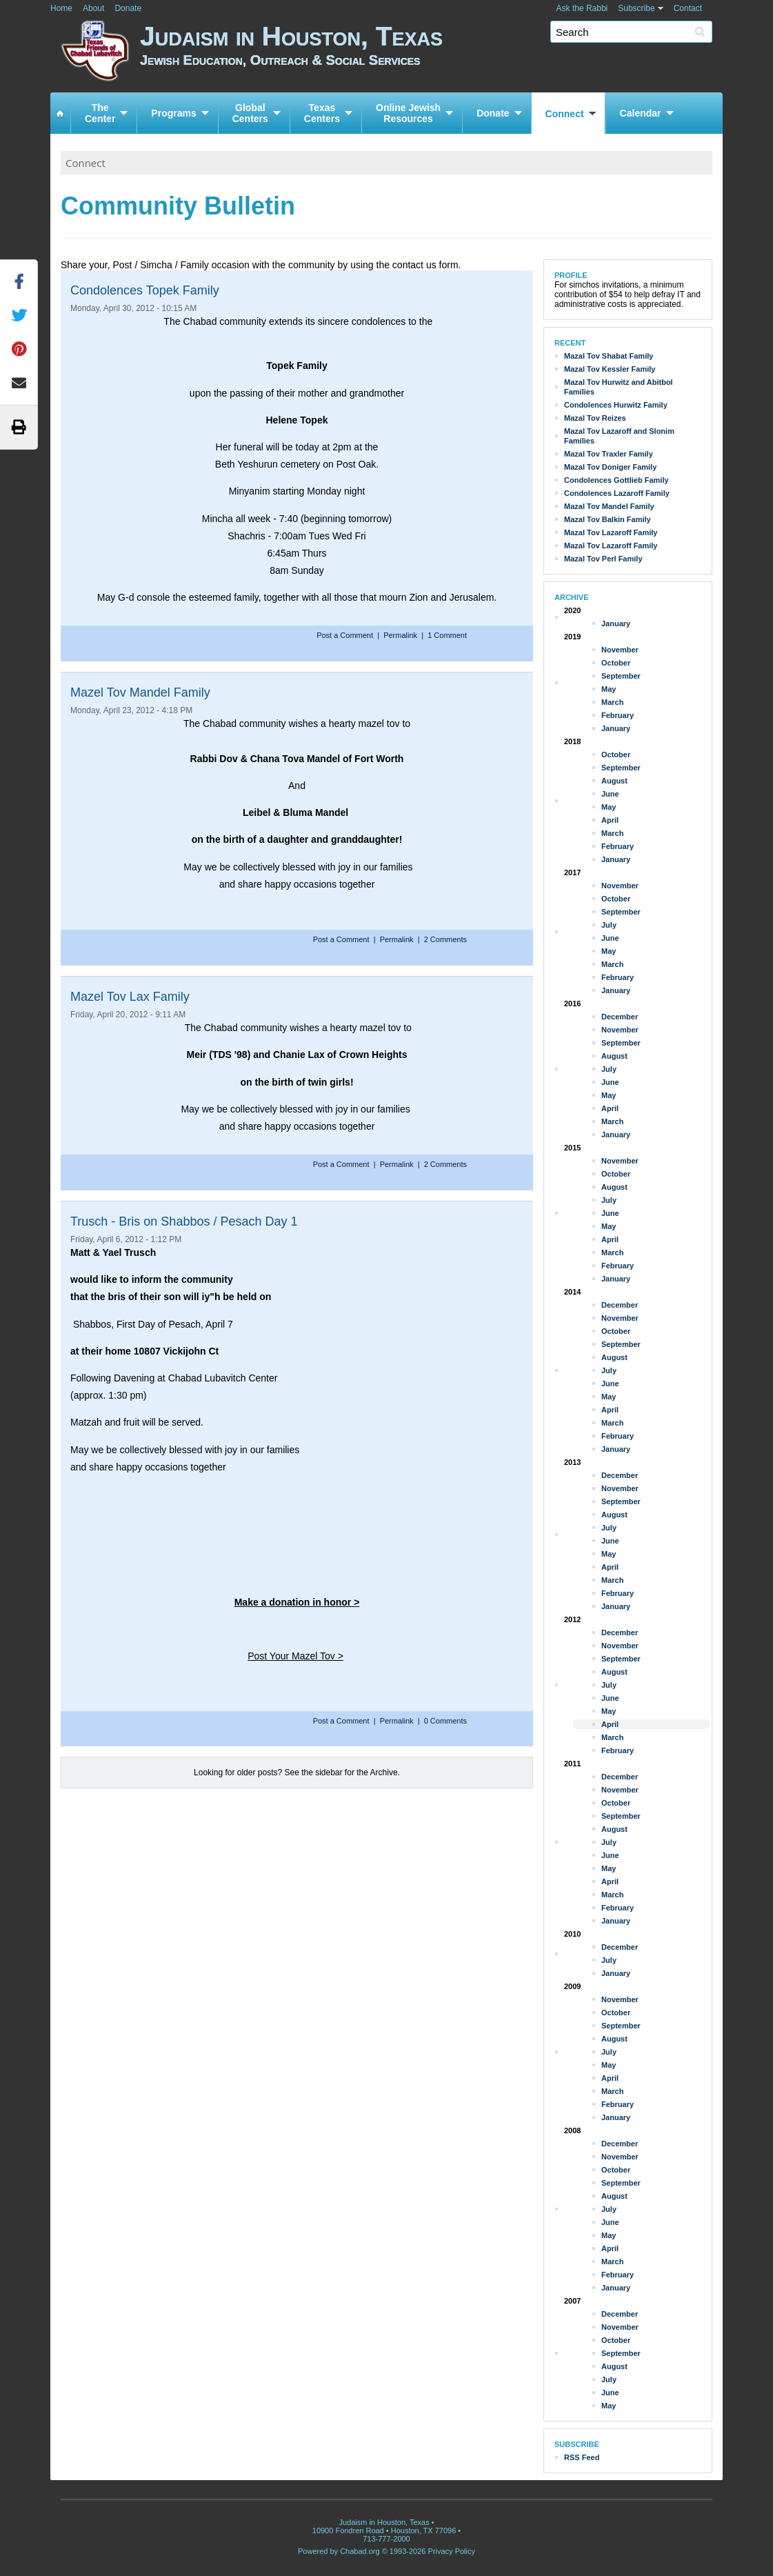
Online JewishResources (408, 113)
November (620, 650)
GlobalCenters (250, 113)
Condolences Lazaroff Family (617, 493)
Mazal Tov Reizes (595, 418)
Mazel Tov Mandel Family (140, 692)
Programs (173, 113)
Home (61, 8)
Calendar (640, 113)
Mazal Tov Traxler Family (608, 454)
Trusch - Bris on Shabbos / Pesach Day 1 (183, 1221)
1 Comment (447, 635)
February (617, 715)
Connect (564, 113)
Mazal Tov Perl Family (603, 559)
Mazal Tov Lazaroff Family (611, 532)
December (619, 1016)
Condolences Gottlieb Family (616, 480)
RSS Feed (581, 2457)
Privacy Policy (451, 2551)
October (615, 663)
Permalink (400, 635)
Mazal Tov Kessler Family (609, 369)
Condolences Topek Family (144, 290)
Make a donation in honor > (297, 1602)
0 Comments (445, 1721)
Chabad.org (360, 2551)
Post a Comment (346, 635)
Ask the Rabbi (582, 8)
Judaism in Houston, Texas (431, 53)
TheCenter (100, 113)
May (608, 689)
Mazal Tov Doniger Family (610, 467)
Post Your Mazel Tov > (295, 1655)
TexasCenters (322, 113)
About (93, 8)
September (621, 676)
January (615, 623)
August (614, 781)
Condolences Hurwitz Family (615, 405)
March (612, 702)
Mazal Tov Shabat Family (608, 356)
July (608, 925)
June (610, 794)
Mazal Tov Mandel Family (609, 506)
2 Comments (445, 939)
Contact (688, 8)
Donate (127, 8)
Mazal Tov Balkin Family (607, 519)
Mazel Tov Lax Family (130, 997)
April (610, 820)
